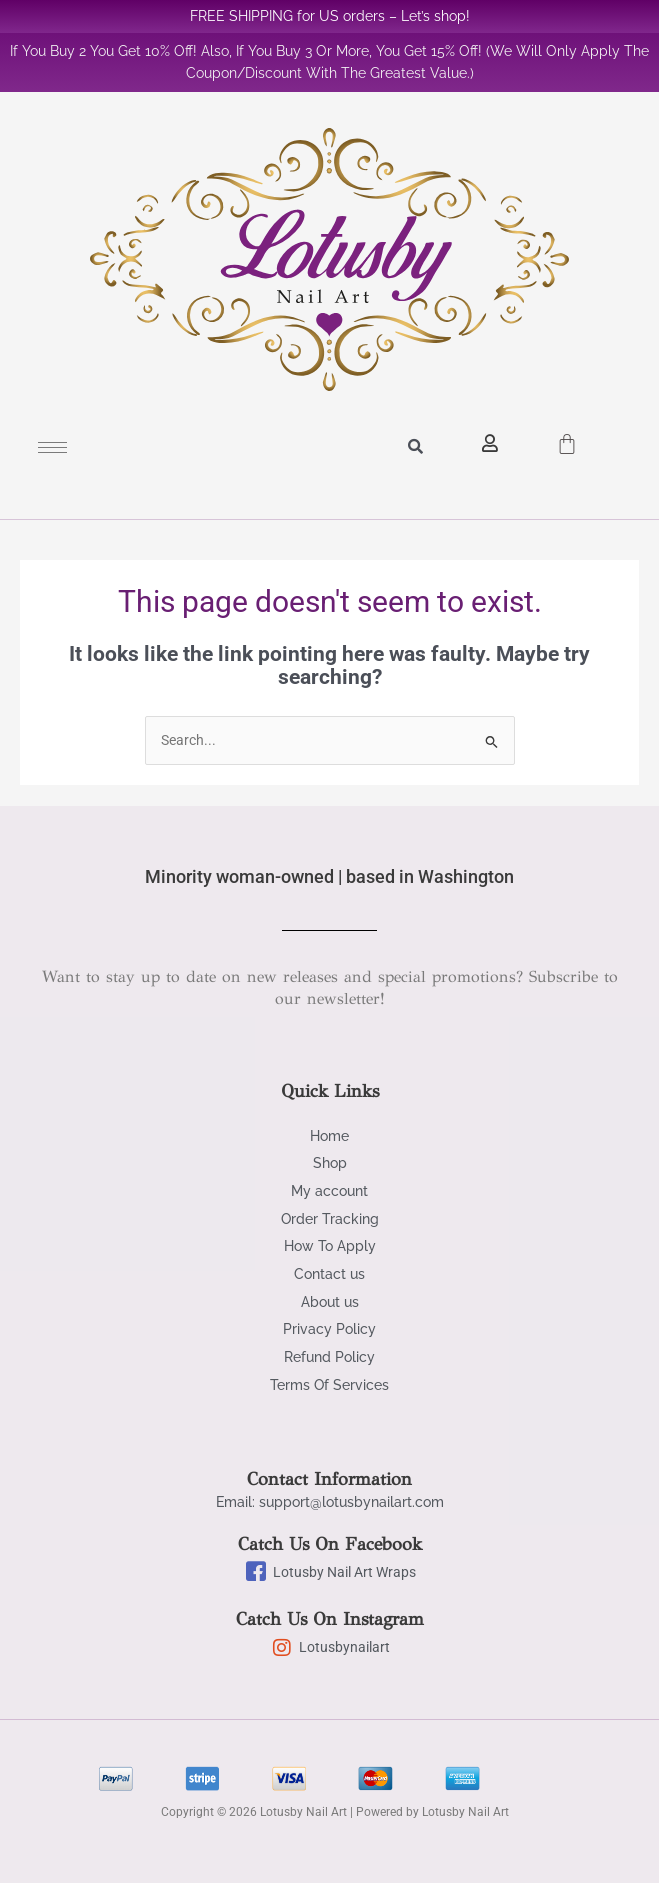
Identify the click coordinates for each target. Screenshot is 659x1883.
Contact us (329, 1274)
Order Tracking (330, 1219)
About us (330, 1302)
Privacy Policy (329, 1329)
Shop (330, 1163)
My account (329, 1191)
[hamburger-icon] (52, 447)
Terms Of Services (329, 1385)
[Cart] (567, 438)
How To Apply (330, 1246)
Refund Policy (329, 1357)
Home (329, 1136)
